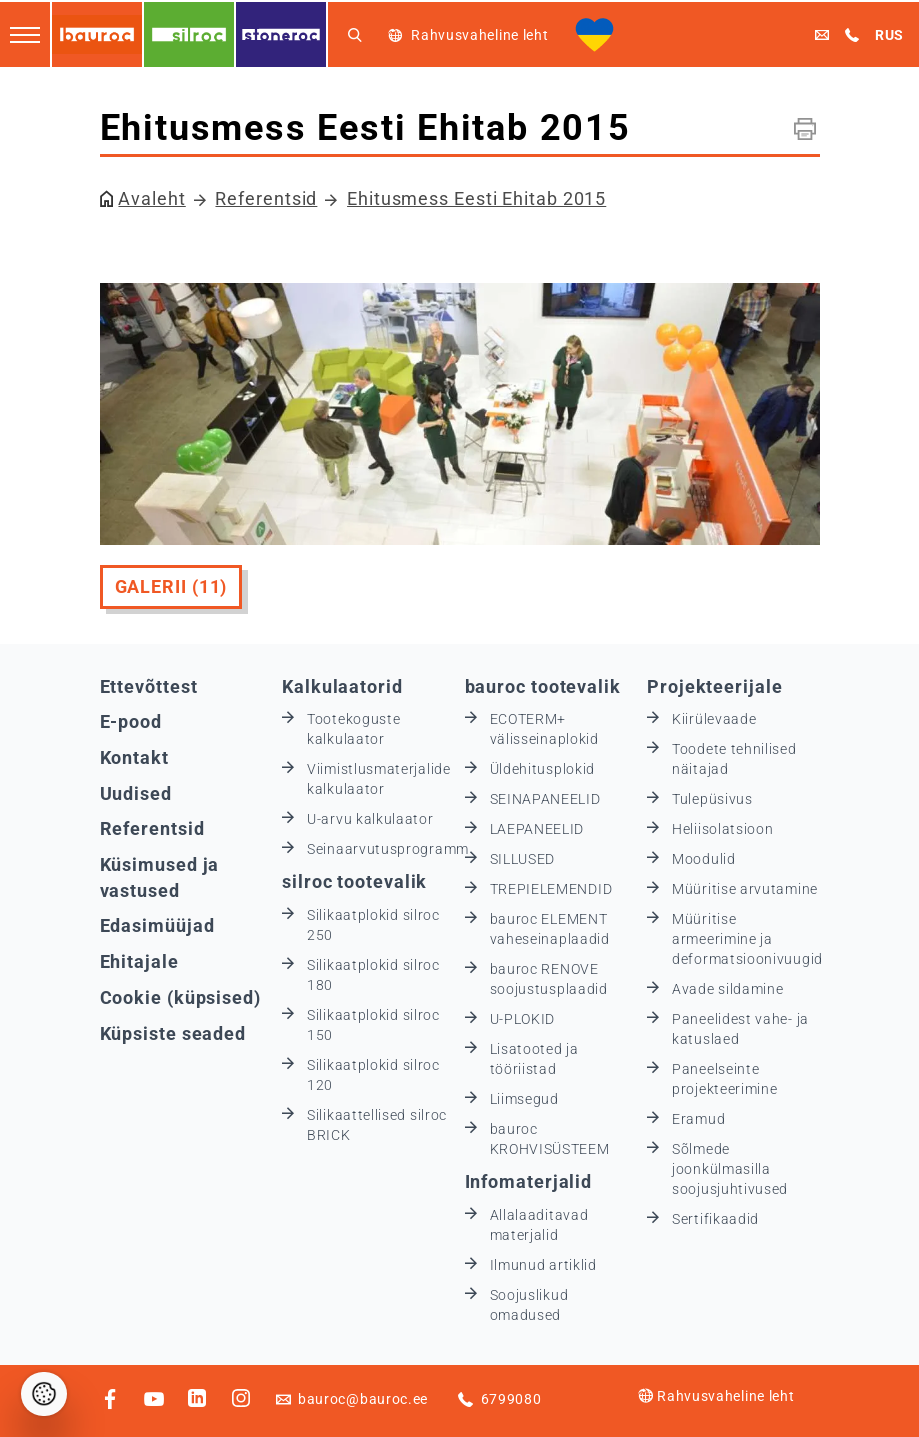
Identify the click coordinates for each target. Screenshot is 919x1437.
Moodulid (704, 859)
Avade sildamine (728, 989)
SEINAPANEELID (545, 799)
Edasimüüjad (157, 925)
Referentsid (266, 198)
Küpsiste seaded (173, 1033)
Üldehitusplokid (543, 769)
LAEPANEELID (537, 829)
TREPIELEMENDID (551, 889)
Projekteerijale (715, 686)
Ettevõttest (149, 686)
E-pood (131, 721)
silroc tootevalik (354, 881)
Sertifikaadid (715, 1219)
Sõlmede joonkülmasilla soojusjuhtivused (730, 1169)
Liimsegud (524, 1099)
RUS (889, 35)
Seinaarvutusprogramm (388, 849)
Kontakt (134, 757)
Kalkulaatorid (342, 686)
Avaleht (151, 198)
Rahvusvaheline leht (716, 1396)
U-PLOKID (523, 1019)
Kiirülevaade (714, 719)
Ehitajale (139, 961)
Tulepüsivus (712, 799)
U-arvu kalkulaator (370, 819)
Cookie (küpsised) (180, 997)
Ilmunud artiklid (543, 1265)
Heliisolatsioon (723, 829)
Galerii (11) (171, 586)
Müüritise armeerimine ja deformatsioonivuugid (747, 939)
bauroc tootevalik (543, 686)
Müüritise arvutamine (745, 889)
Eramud (698, 1119)
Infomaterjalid (529, 1181)
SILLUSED (523, 859)
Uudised (136, 793)
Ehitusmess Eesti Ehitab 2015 (476, 198)
